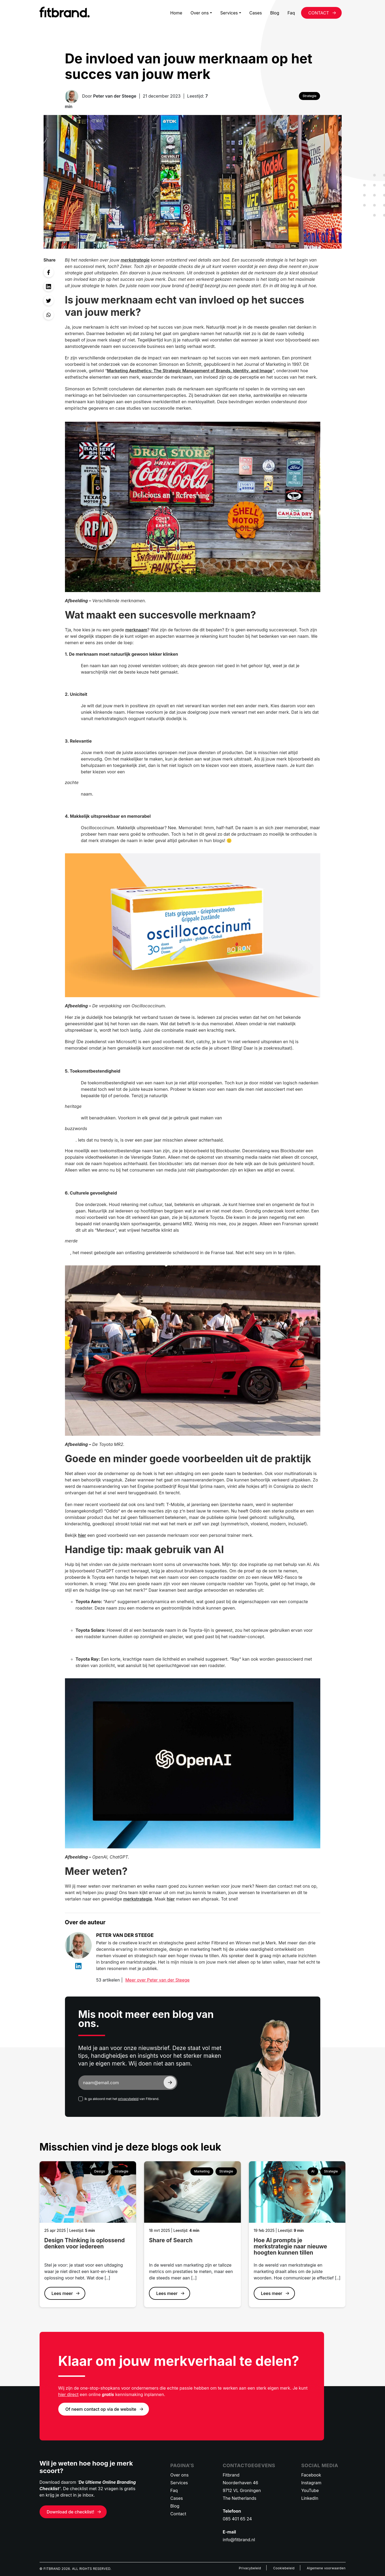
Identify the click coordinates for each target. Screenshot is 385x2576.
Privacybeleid (250, 2568)
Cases (255, 13)
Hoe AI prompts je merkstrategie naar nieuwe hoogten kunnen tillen (290, 2246)
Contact (178, 2513)
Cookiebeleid (284, 2568)
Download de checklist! (70, 2511)
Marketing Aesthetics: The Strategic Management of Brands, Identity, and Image (189, 370)
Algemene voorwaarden (326, 2568)
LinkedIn (309, 2498)
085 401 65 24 (237, 2518)
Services (229, 13)
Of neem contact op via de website (101, 2409)
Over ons (199, 13)
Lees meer (62, 2293)
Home (176, 13)
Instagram (311, 2482)
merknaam (136, 629)
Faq (291, 13)
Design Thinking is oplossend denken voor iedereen (84, 2243)
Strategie (310, 96)
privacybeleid (128, 2099)
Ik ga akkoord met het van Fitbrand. (121, 2099)
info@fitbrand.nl (239, 2539)
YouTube (310, 2490)
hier (82, 1535)
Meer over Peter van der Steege (157, 1980)
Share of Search (170, 2240)
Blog (274, 13)
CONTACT (318, 13)
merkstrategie (135, 260)
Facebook (311, 2475)
